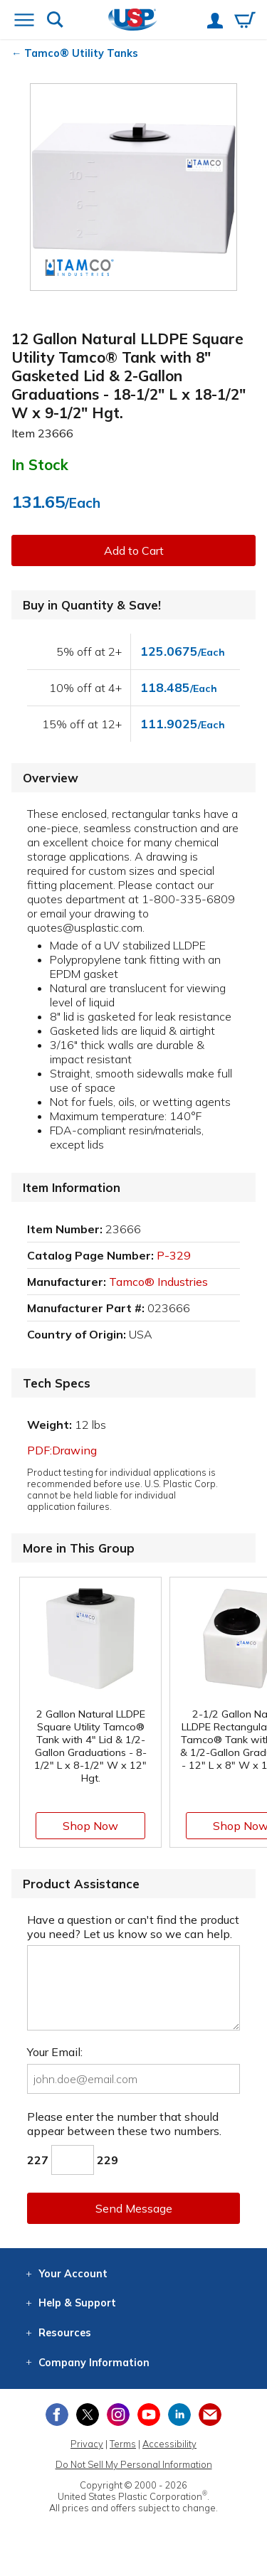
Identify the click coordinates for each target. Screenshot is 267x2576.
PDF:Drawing (62, 1450)
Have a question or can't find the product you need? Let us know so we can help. (133, 1926)
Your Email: (55, 2052)
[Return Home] (132, 21)
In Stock (39, 464)
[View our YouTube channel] (149, 2414)
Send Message (133, 2208)
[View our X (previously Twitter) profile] (87, 2414)
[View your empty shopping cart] (245, 21)
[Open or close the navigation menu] (24, 21)
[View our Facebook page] (57, 2414)
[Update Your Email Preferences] (210, 2414)
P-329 (174, 1255)
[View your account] (215, 22)
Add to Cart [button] (134, 550)
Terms (123, 2443)
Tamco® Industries (158, 1281)
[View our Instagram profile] (118, 2414)
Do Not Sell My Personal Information (134, 2464)
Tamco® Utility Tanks (81, 53)
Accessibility (169, 2443)
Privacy (86, 2443)
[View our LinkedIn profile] (179, 2414)
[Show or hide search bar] (55, 21)
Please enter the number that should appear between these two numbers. (124, 2123)
